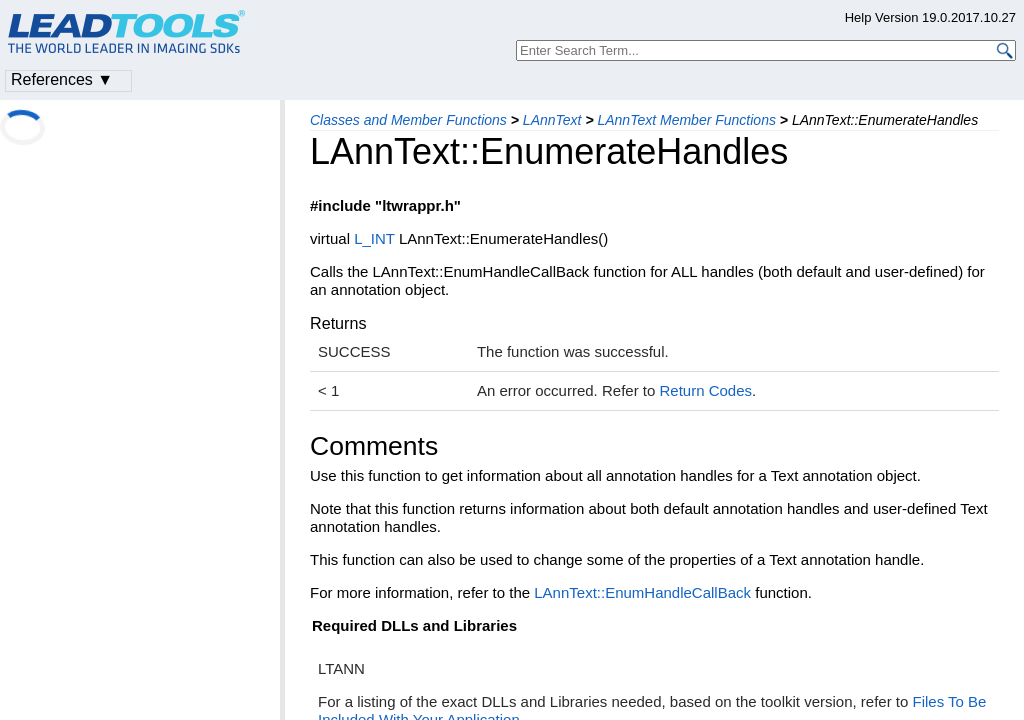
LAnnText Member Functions (686, 120)
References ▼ (62, 79)
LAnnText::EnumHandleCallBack (642, 592)
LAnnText (552, 120)
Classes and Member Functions (408, 120)
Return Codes (705, 390)
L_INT (374, 238)
